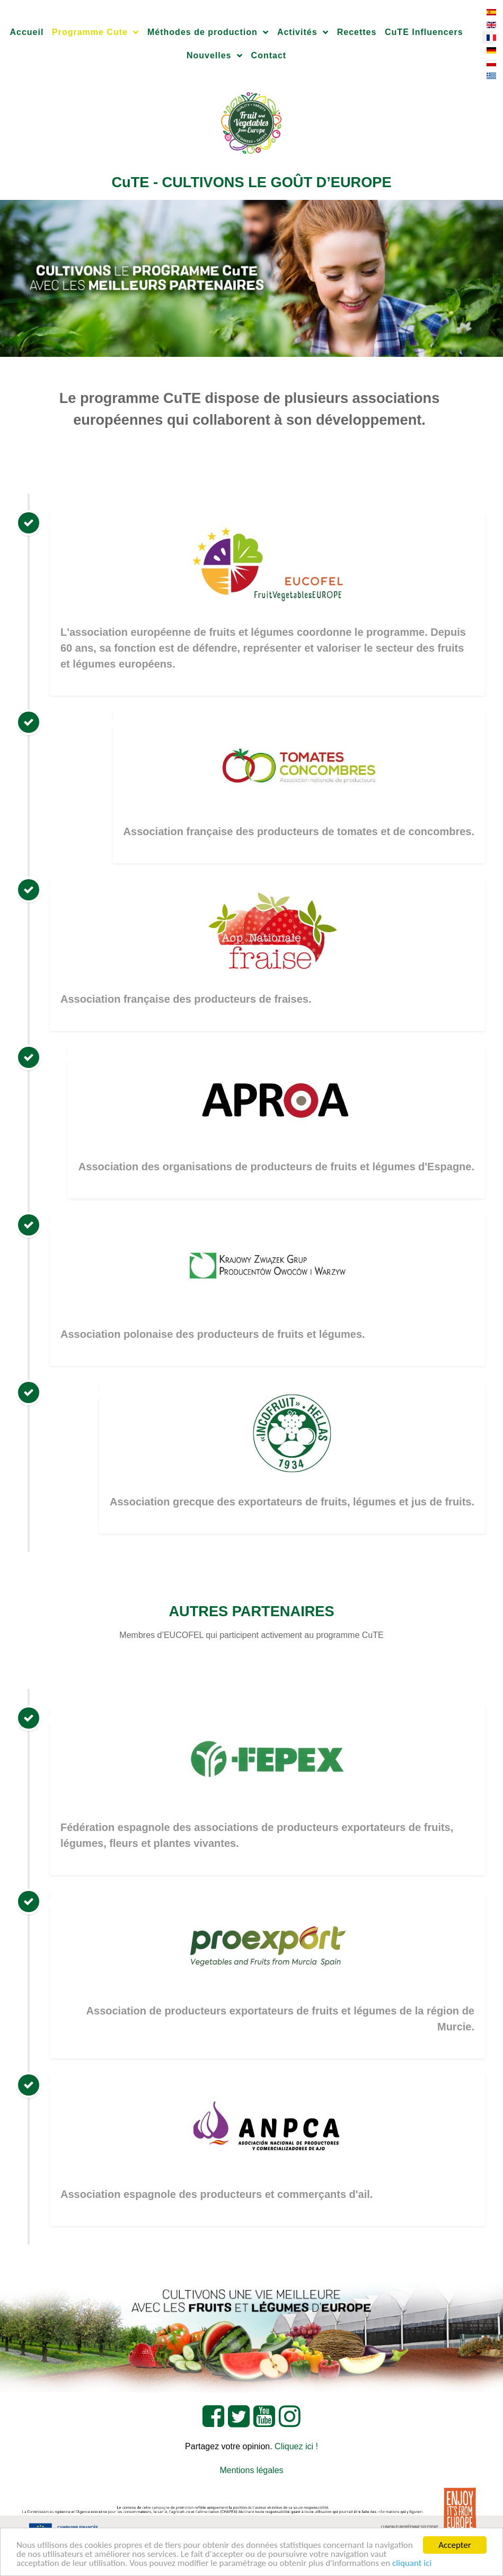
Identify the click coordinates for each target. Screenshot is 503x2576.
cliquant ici (411, 2563)
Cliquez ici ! (296, 2446)
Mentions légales (251, 2470)
